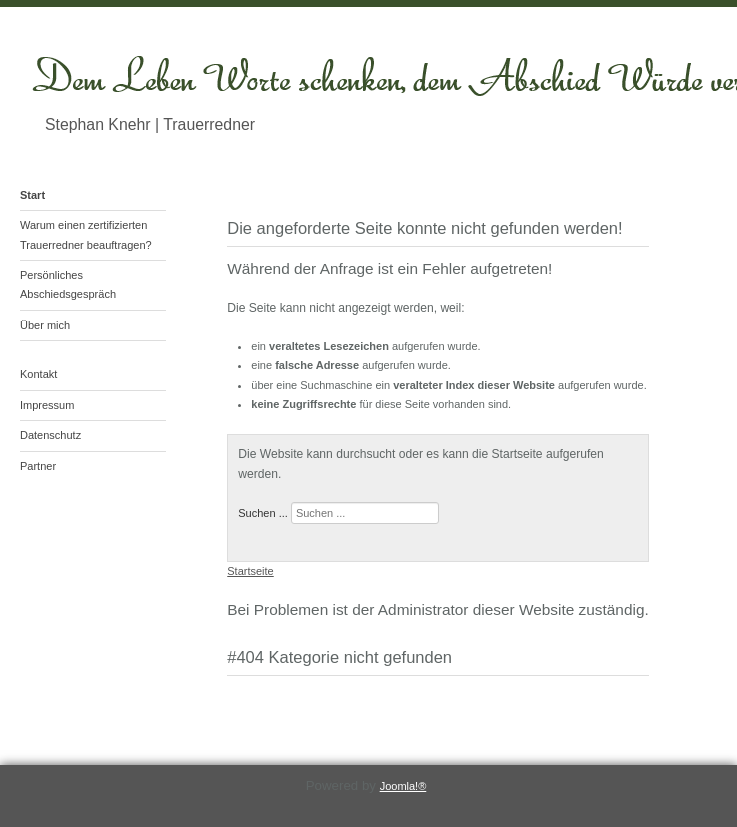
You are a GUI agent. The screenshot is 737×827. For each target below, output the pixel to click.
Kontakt (38, 374)
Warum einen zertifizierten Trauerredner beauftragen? (86, 234)
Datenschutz (50, 435)
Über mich (45, 325)
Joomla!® (403, 786)
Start (32, 195)
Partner (38, 466)
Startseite (250, 571)
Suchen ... (263, 513)
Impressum (47, 405)
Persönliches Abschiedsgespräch (68, 284)
